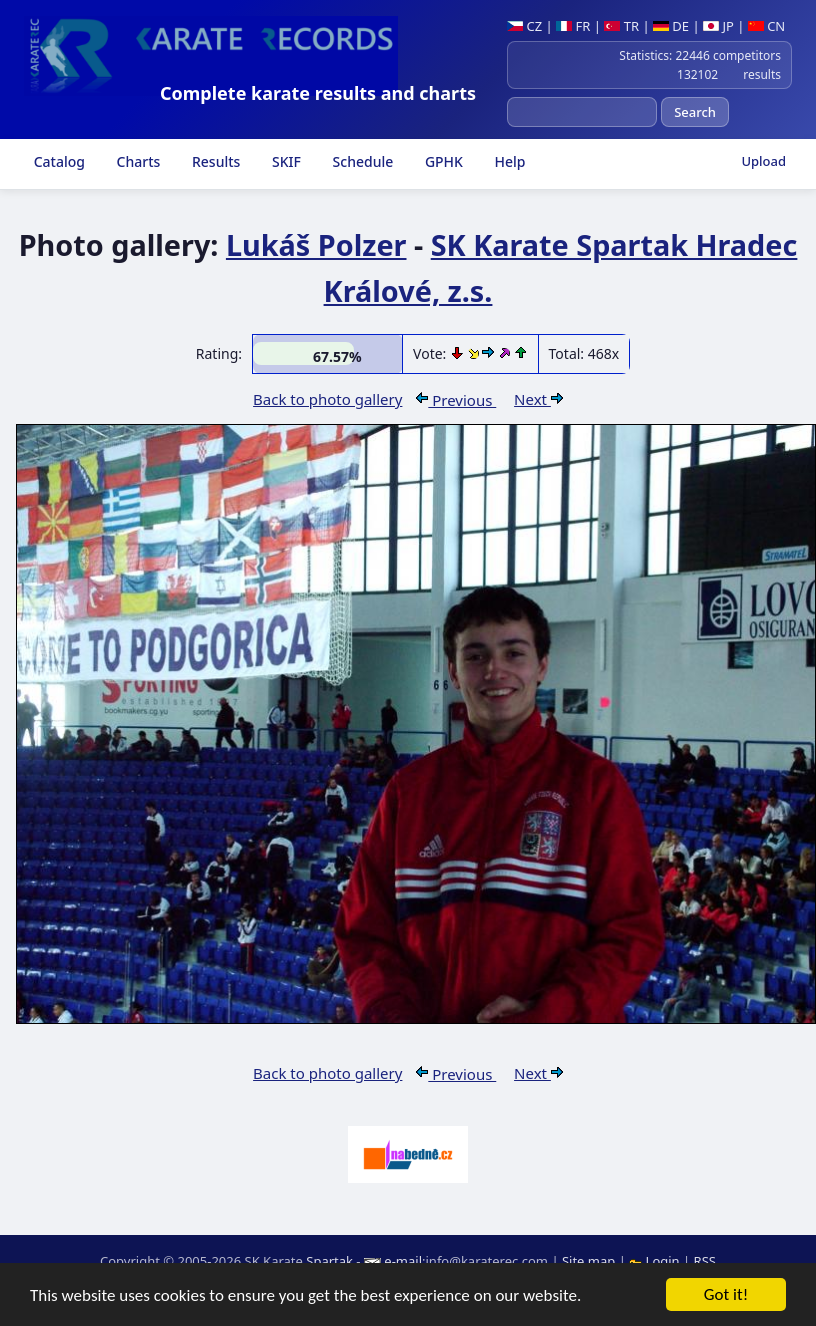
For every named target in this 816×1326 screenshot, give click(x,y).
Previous (456, 400)
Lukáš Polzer (316, 244)
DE (671, 26)
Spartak (329, 1261)
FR (573, 26)
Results (214, 161)
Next (538, 399)
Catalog (57, 161)
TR (621, 26)
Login (656, 1261)
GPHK (442, 161)
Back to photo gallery (327, 399)
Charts (136, 161)
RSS (705, 1261)
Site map (588, 1261)
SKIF (284, 161)
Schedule (361, 161)
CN (766, 26)
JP (718, 26)
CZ (524, 26)
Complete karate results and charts (318, 93)
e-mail (403, 1261)
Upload (763, 161)
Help (508, 161)
